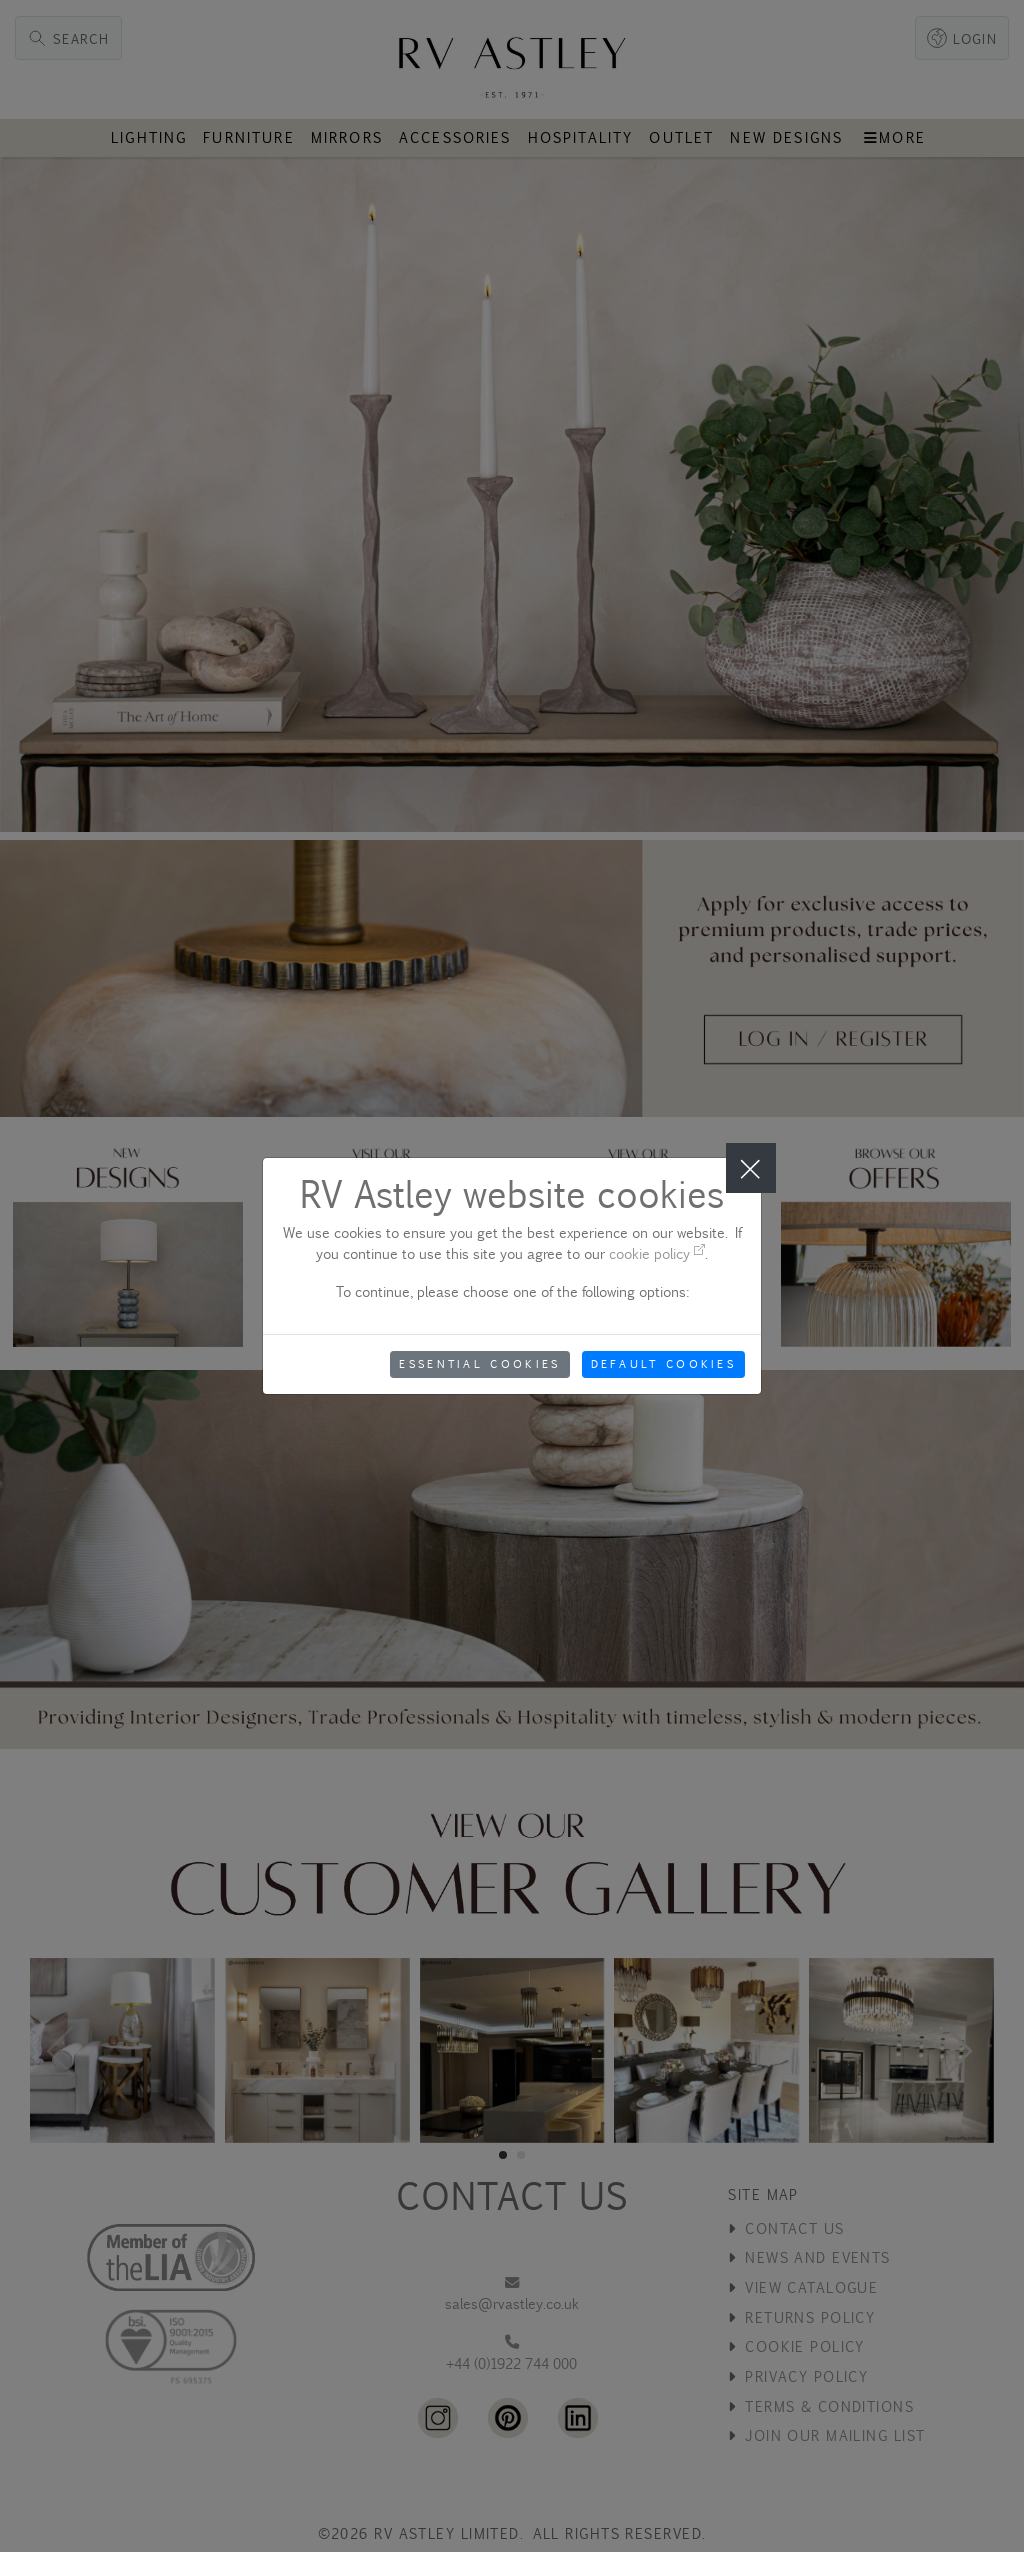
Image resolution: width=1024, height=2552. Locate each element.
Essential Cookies (479, 1364)
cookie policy (657, 1253)
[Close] (751, 1168)
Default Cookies (664, 1364)
